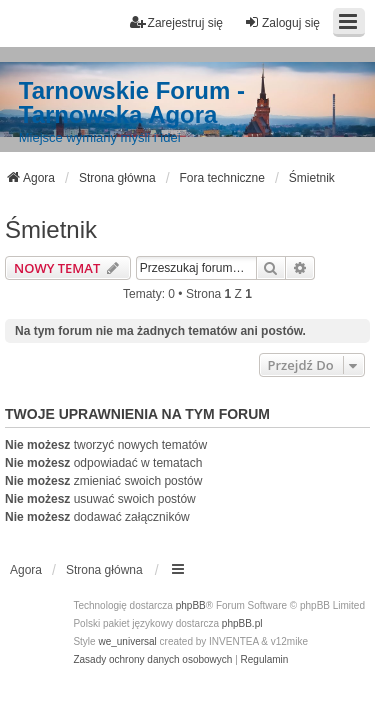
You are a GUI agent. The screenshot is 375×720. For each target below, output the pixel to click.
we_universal (127, 641)
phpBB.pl (242, 623)
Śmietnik (51, 229)
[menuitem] (152, 660)
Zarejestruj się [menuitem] (176, 22)
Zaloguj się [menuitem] (282, 22)
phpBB (191, 605)
